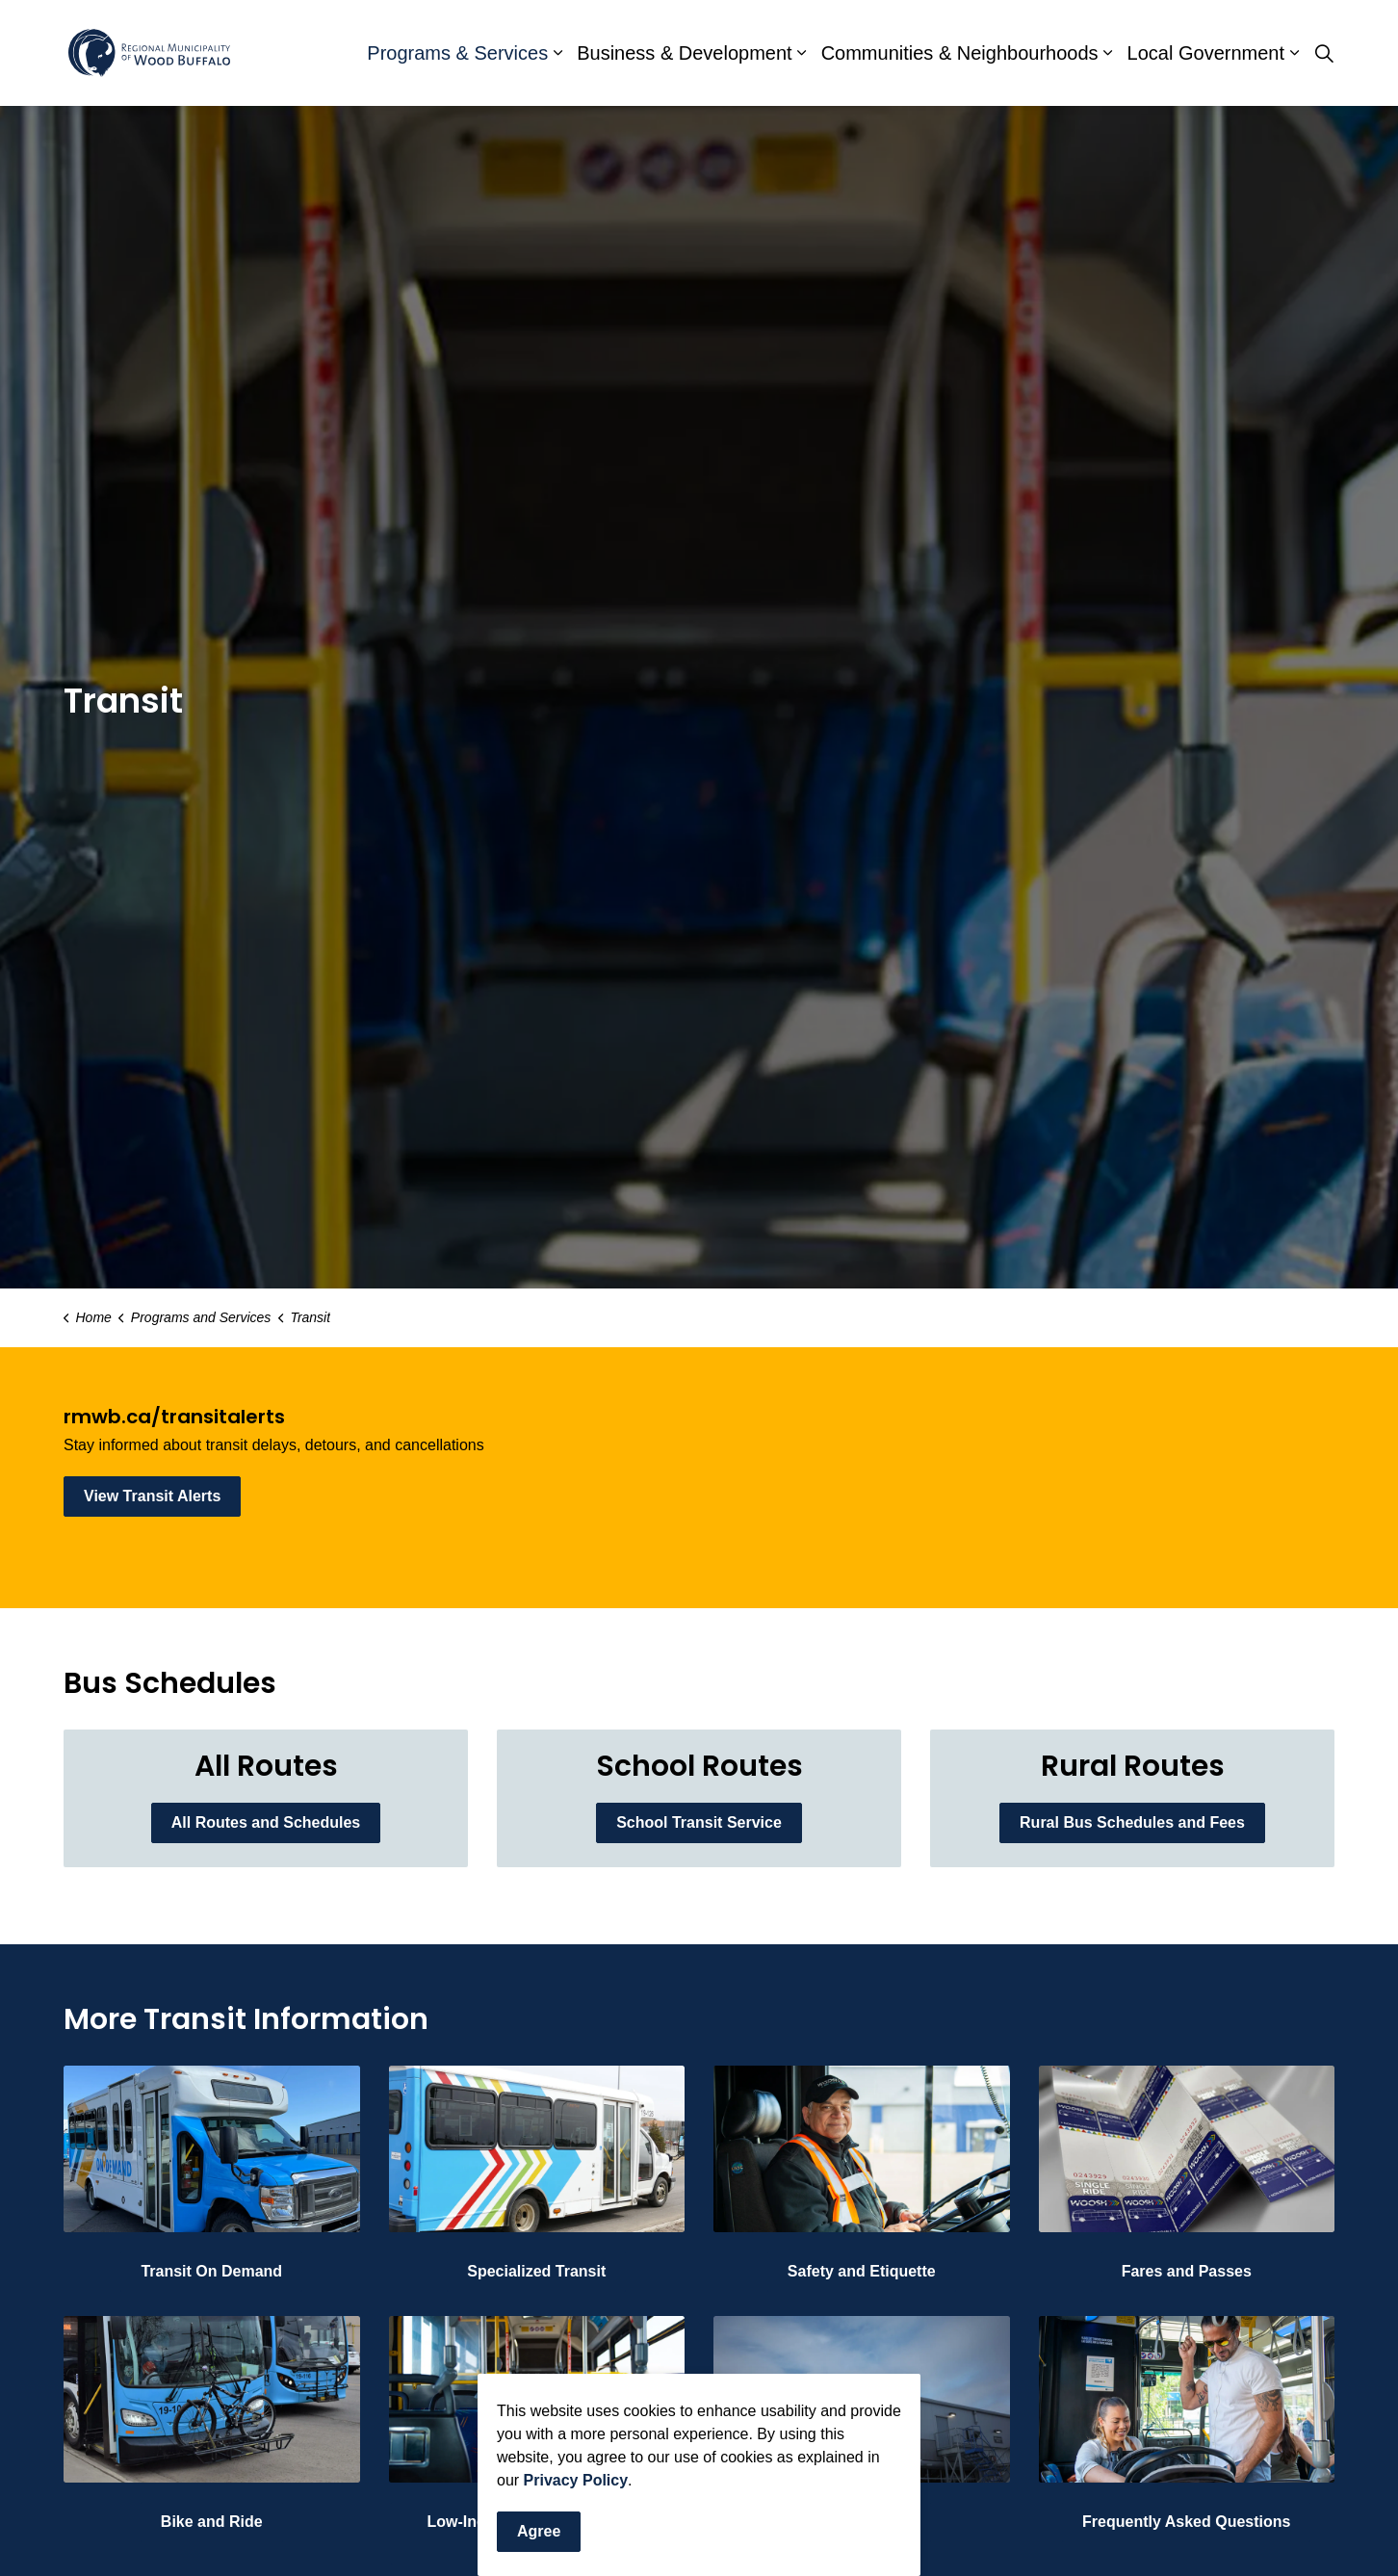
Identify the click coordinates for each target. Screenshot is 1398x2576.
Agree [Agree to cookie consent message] (539, 2531)
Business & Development (684, 53)
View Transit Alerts (152, 1496)
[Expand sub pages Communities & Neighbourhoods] (1108, 53)
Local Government (1205, 53)
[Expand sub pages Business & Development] (802, 53)
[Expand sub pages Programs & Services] (557, 53)
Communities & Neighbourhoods (960, 53)
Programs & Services (457, 53)
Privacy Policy (576, 2480)
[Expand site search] (1323, 53)
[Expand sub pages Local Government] (1294, 53)
